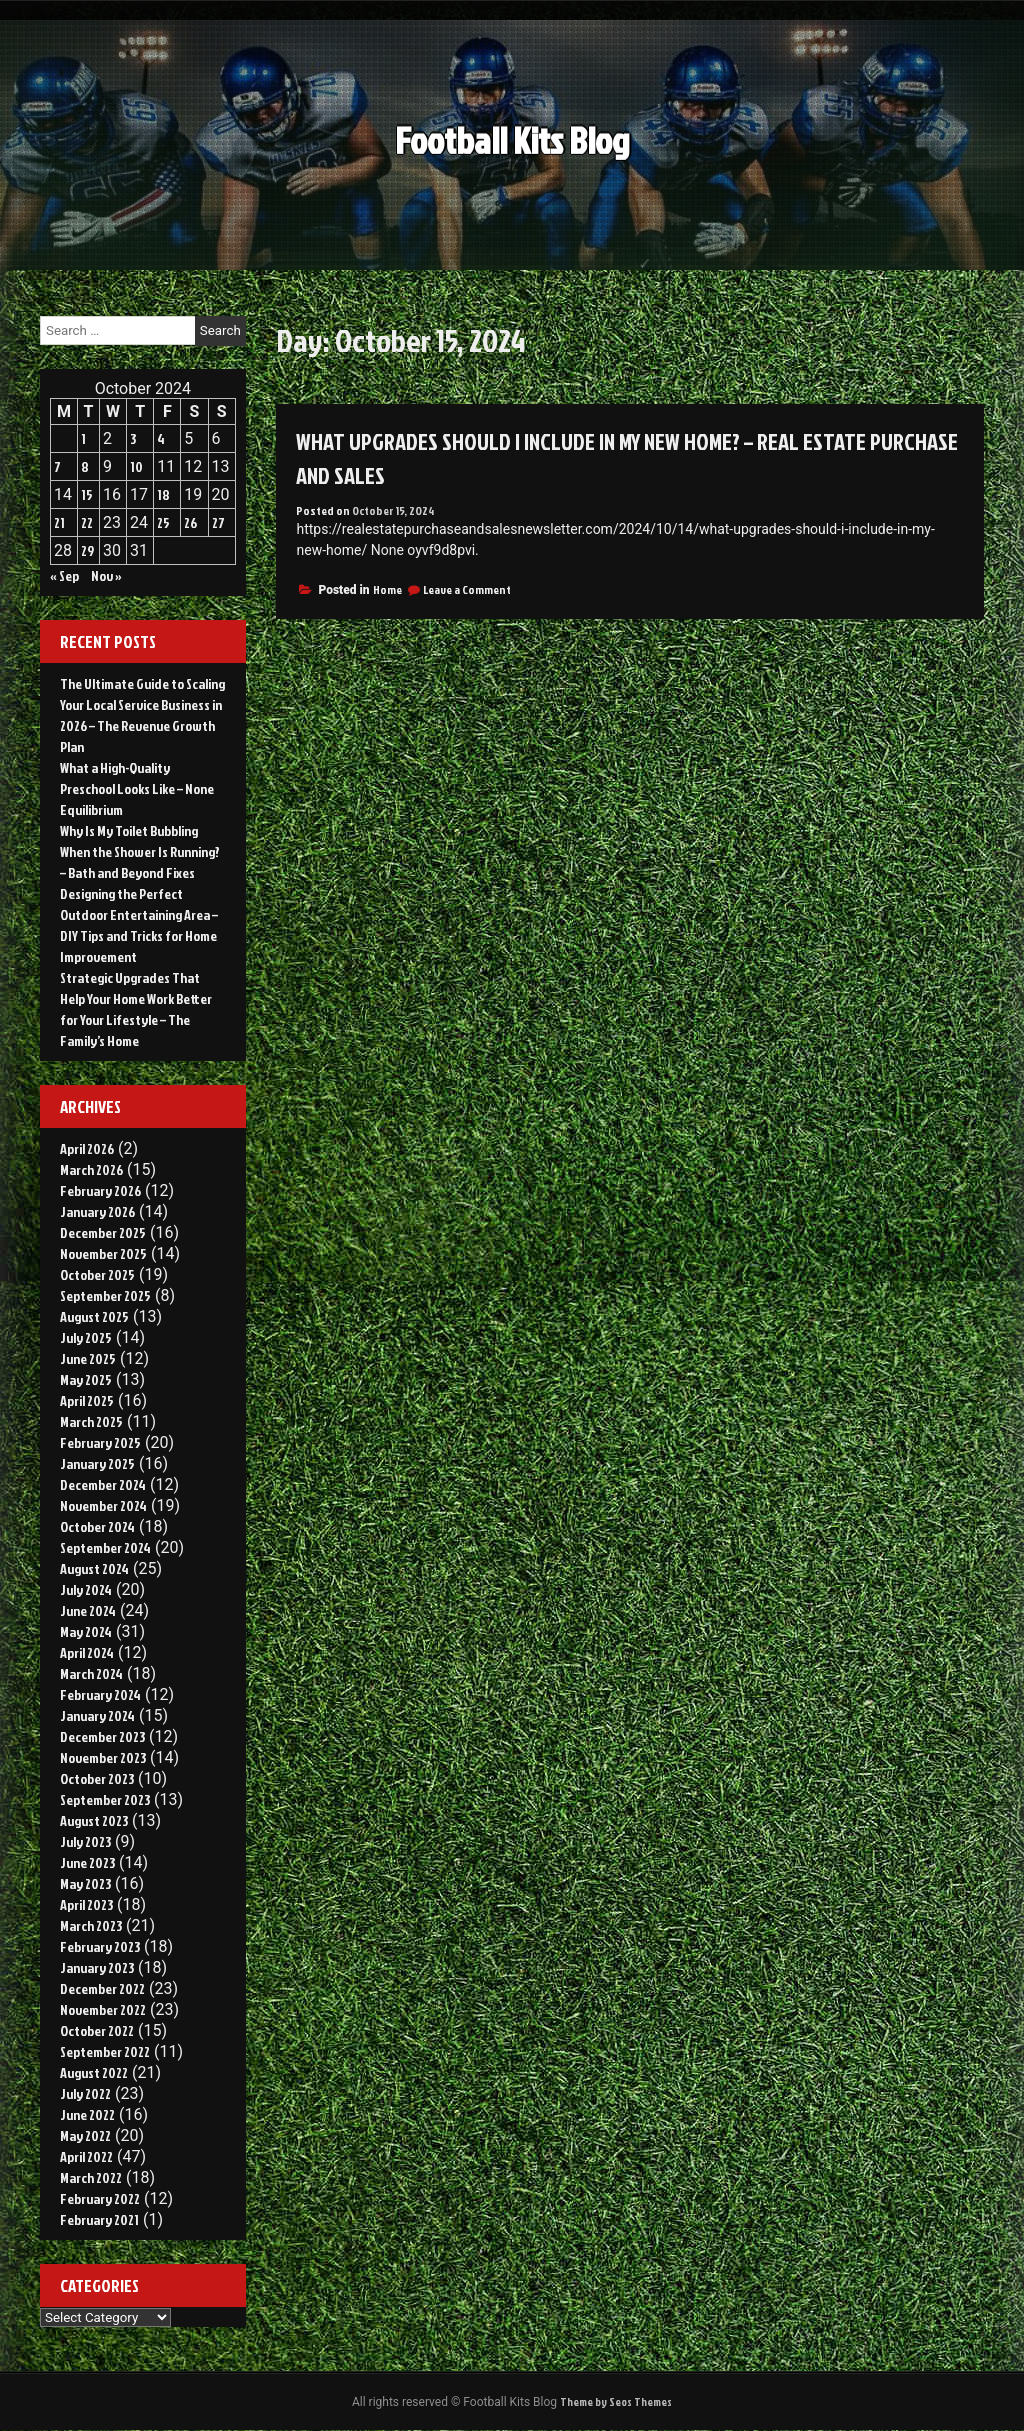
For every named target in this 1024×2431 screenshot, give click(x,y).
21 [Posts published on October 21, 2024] (59, 522)
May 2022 (85, 2135)
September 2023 (105, 1799)
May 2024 (86, 1631)
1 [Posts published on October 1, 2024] (83, 438)
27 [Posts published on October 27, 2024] (218, 522)
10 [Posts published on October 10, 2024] (136, 466)
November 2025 (103, 1253)
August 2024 (94, 1568)
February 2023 (100, 1946)
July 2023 (85, 1841)
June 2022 (87, 2114)
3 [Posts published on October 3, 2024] (133, 438)
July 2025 (86, 1337)
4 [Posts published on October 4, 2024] (161, 438)
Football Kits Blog (512, 134)
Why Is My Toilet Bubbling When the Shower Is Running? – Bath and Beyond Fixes (140, 851)
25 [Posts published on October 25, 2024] (163, 522)
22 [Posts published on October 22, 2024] (87, 522)
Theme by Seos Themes (616, 2402)
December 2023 (102, 1736)
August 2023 (94, 1820)
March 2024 (91, 1673)
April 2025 (87, 1400)
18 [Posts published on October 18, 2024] (163, 494)
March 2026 (91, 1169)
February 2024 (100, 1694)
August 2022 (94, 2072)
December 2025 (103, 1232)
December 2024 (103, 1484)
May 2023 (85, 1883)
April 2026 (87, 1148)
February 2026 (100, 1190)
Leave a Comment (467, 589)
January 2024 (97, 1715)
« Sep (64, 575)
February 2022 (100, 2198)
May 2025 (86, 1379)
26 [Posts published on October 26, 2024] (190, 522)
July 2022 (85, 2093)
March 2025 (91, 1421)
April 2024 (87, 1652)
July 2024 (86, 1589)
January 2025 (97, 1463)
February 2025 (100, 1442)
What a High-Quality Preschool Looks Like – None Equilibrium (137, 788)
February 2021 (99, 2219)
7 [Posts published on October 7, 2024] (57, 466)
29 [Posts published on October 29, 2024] (87, 550)
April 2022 (86, 2156)
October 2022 (97, 2030)
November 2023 (103, 1757)
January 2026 (97, 1211)
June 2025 (88, 1358)
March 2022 (91, 2177)
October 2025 (97, 1274)
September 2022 (105, 2051)
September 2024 (105, 1547)
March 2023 (91, 1925)
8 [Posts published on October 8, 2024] (85, 466)
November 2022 (103, 2009)
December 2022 (102, 1988)
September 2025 (105, 1295)
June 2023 (87, 1862)
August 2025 (94, 1316)
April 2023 (86, 1904)
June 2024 (88, 1610)
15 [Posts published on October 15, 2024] (87, 494)
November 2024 (103, 1505)
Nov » (106, 575)
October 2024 (97, 1526)
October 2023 (97, 1778)
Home (387, 589)
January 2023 (97, 1967)
